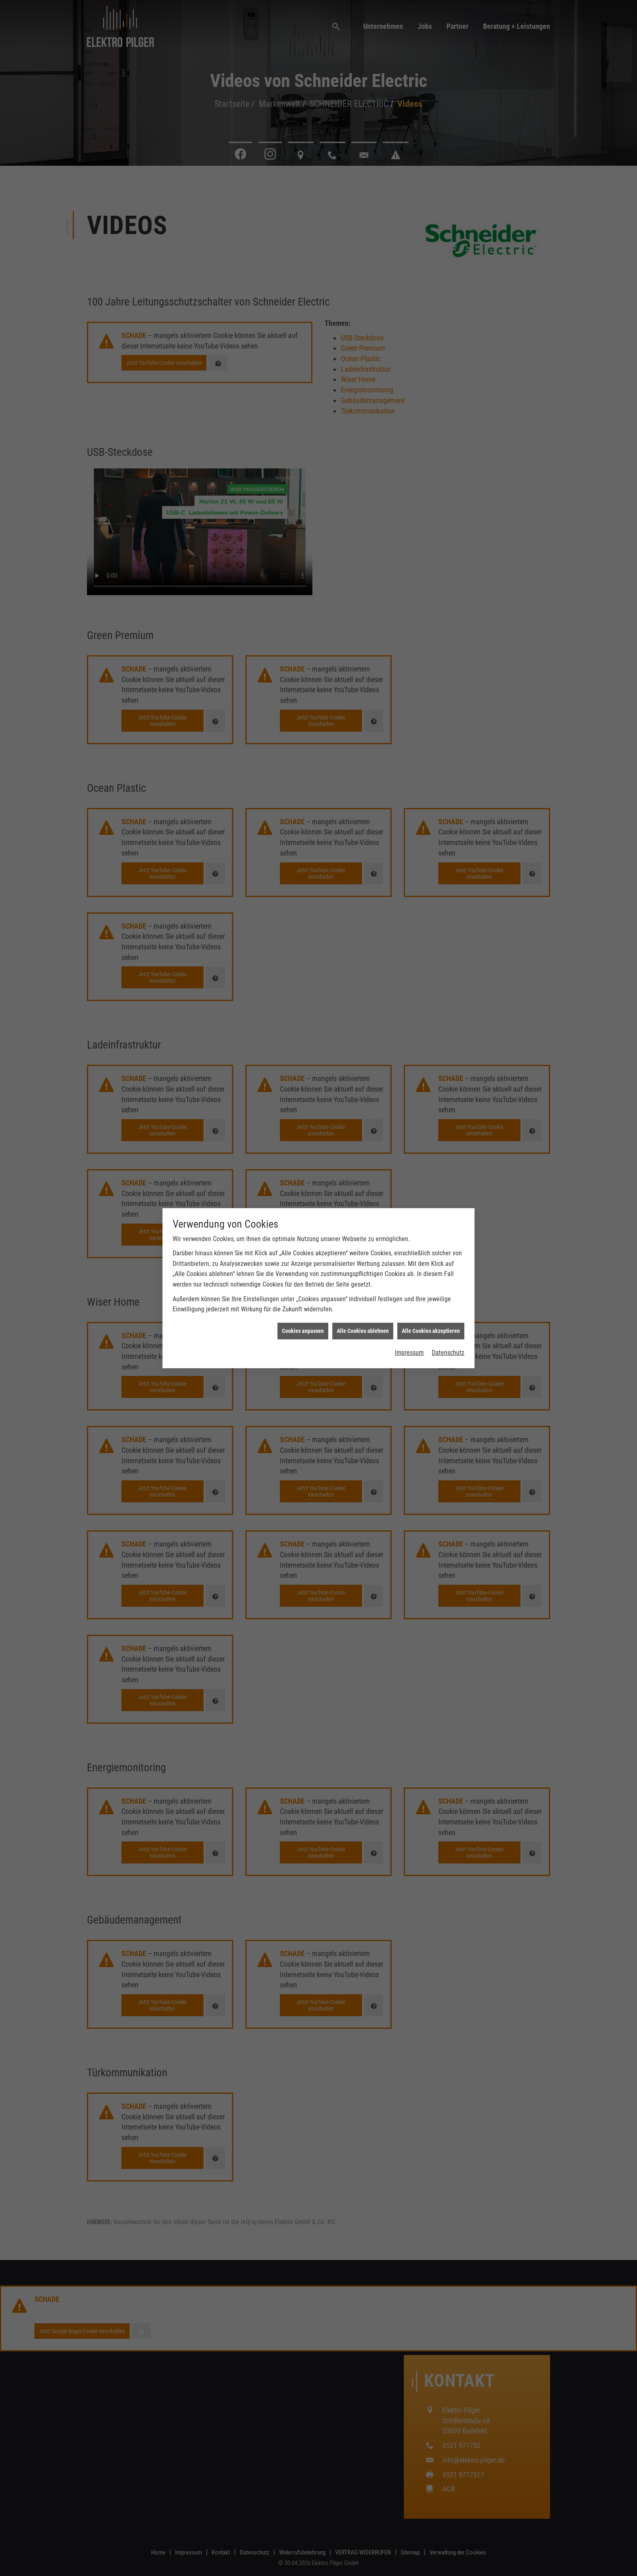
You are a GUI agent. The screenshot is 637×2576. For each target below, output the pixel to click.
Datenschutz (448, 679)
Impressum (409, 679)
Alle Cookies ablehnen (363, 657)
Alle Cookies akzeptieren (431, 657)
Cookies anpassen (303, 657)
